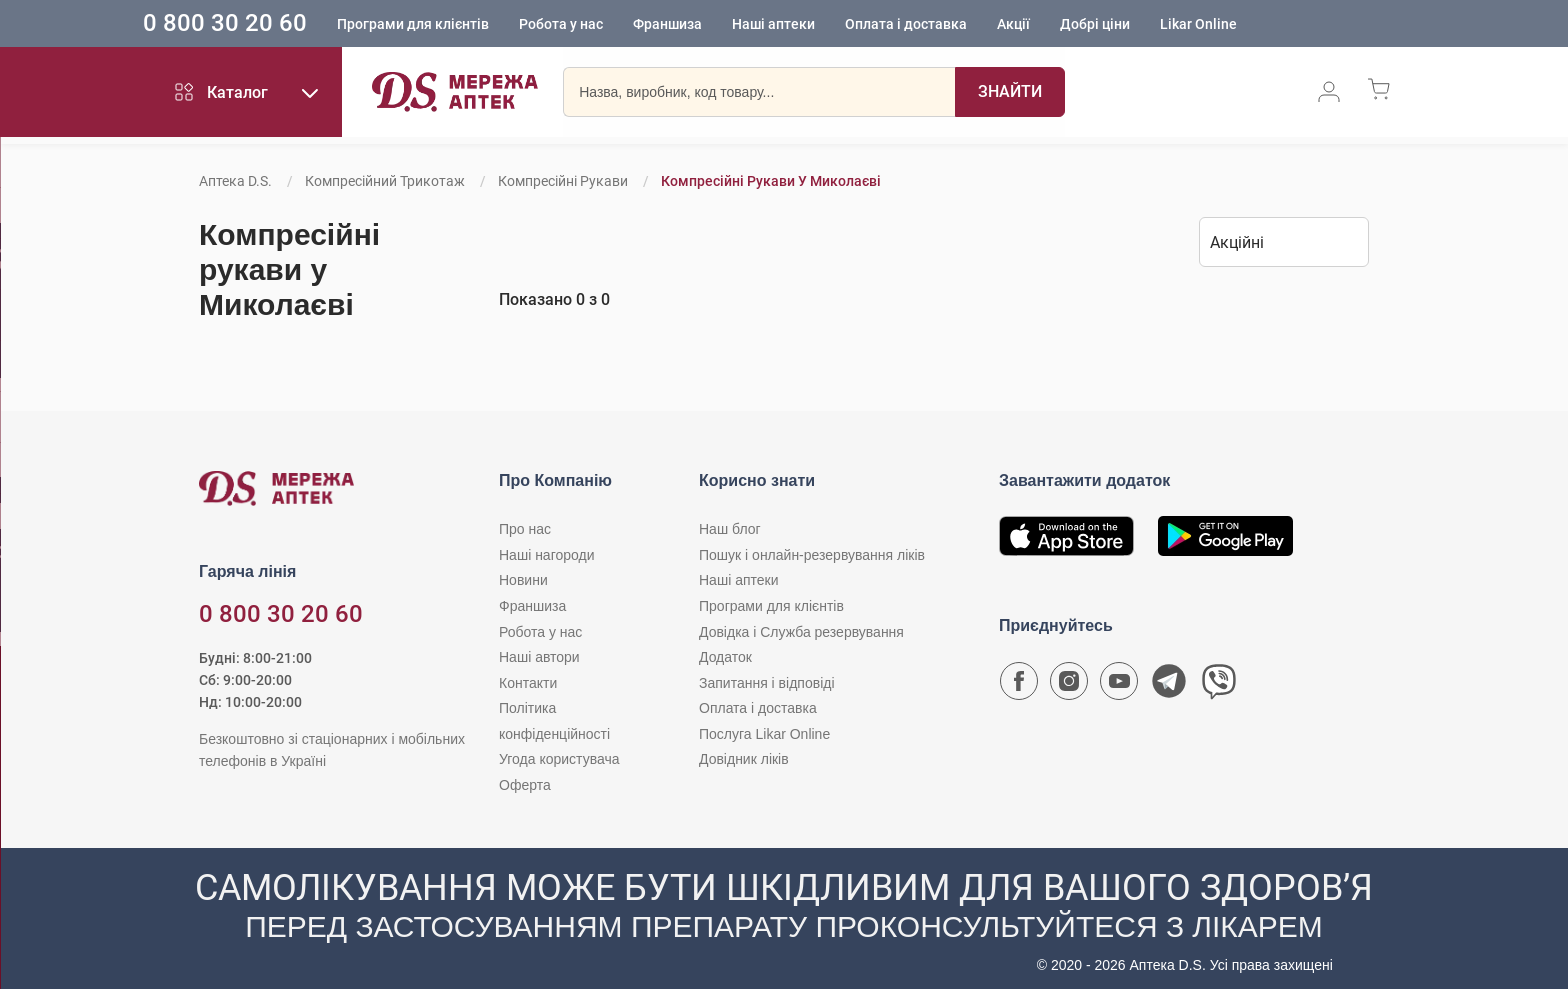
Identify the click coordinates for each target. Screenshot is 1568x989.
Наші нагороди (546, 555)
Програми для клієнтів (457, 25)
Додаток (725, 657)
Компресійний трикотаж (385, 181)
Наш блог (730, 529)
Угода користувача (559, 759)
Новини (523, 580)
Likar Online (1242, 25)
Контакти (528, 683)
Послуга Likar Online (764, 734)
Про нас (525, 529)
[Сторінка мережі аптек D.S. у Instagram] (1069, 686)
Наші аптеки (817, 25)
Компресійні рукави (563, 181)
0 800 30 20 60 (269, 24)
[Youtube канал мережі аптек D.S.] (1119, 686)
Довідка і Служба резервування (801, 632)
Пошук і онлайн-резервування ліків (812, 555)
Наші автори (539, 657)
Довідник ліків (744, 759)
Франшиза (711, 25)
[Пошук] (1010, 95)
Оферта (525, 785)
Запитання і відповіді (767, 683)
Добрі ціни (1139, 25)
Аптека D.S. (235, 181)
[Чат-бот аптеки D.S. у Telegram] (1169, 686)
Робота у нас (605, 25)
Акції (1057, 25)
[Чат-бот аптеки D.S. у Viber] (1219, 686)
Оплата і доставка (950, 25)
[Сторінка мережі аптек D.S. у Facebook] (1019, 686)
